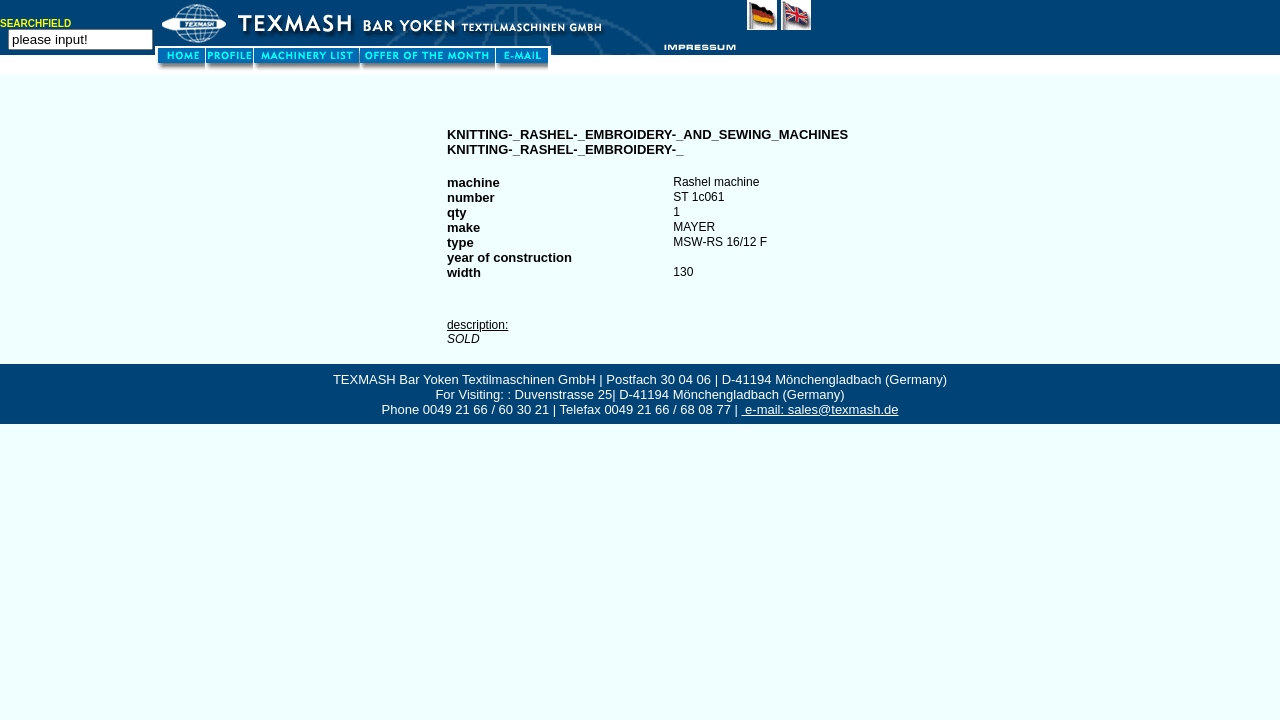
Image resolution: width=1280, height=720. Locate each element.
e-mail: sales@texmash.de (820, 409)
